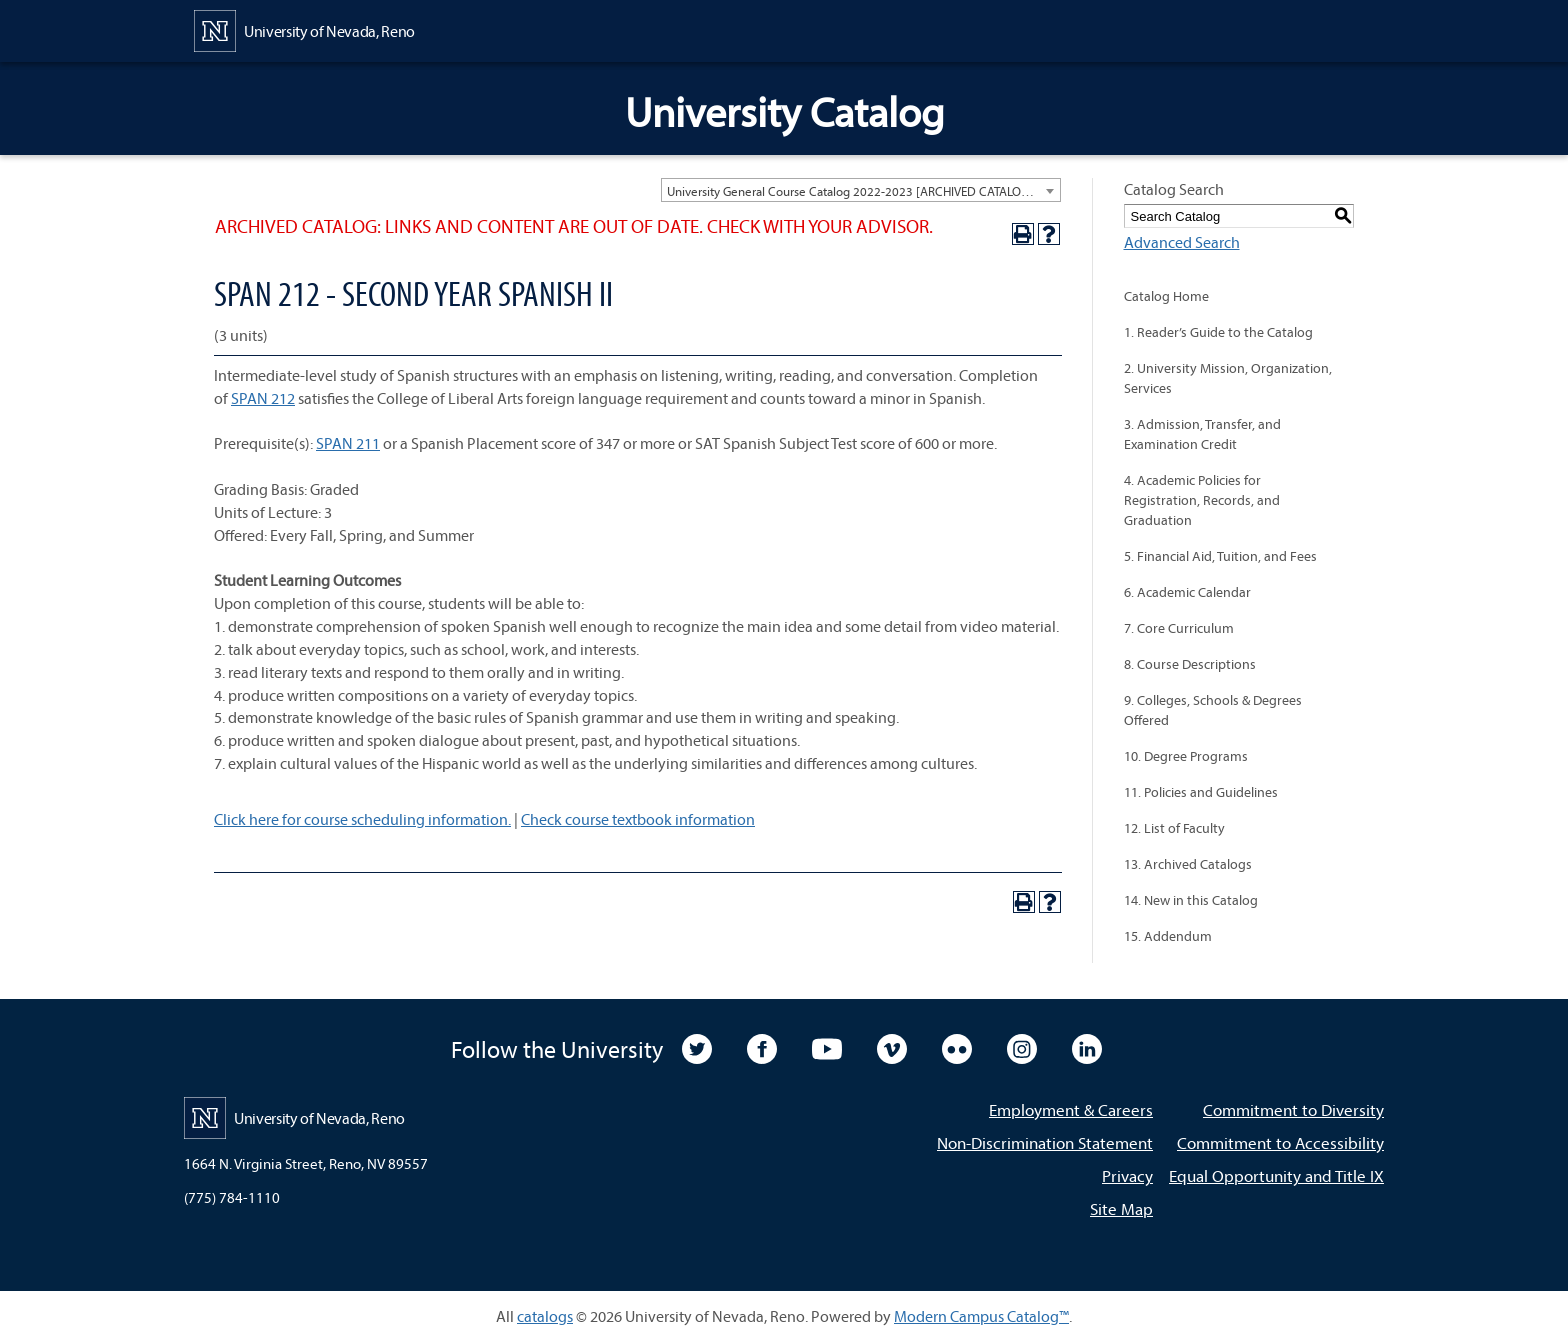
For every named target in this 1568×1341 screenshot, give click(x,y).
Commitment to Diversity (1293, 1109)
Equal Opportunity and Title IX (1276, 1175)
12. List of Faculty (1174, 828)
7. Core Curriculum (1179, 628)
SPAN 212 (263, 398)
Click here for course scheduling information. (362, 819)
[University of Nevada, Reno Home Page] (304, 29)
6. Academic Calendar (1187, 592)
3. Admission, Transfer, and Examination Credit (1202, 434)
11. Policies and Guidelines (1201, 792)
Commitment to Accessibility (1280, 1142)
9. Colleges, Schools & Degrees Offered (1213, 710)
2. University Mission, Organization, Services (1228, 378)
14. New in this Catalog (1191, 900)
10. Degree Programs (1186, 756)
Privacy (1127, 1175)
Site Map (1121, 1208)
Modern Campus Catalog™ (981, 1316)
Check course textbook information (638, 819)
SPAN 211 (348, 443)
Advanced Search (1182, 242)
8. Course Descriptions (1190, 664)
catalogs (545, 1316)
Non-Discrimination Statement (1045, 1142)
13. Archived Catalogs (1188, 864)
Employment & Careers (1071, 1109)
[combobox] (861, 190)
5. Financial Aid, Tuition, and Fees (1220, 556)
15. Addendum (1168, 936)
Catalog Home (1166, 296)
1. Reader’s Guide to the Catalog (1218, 332)
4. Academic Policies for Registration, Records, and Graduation (1202, 500)
